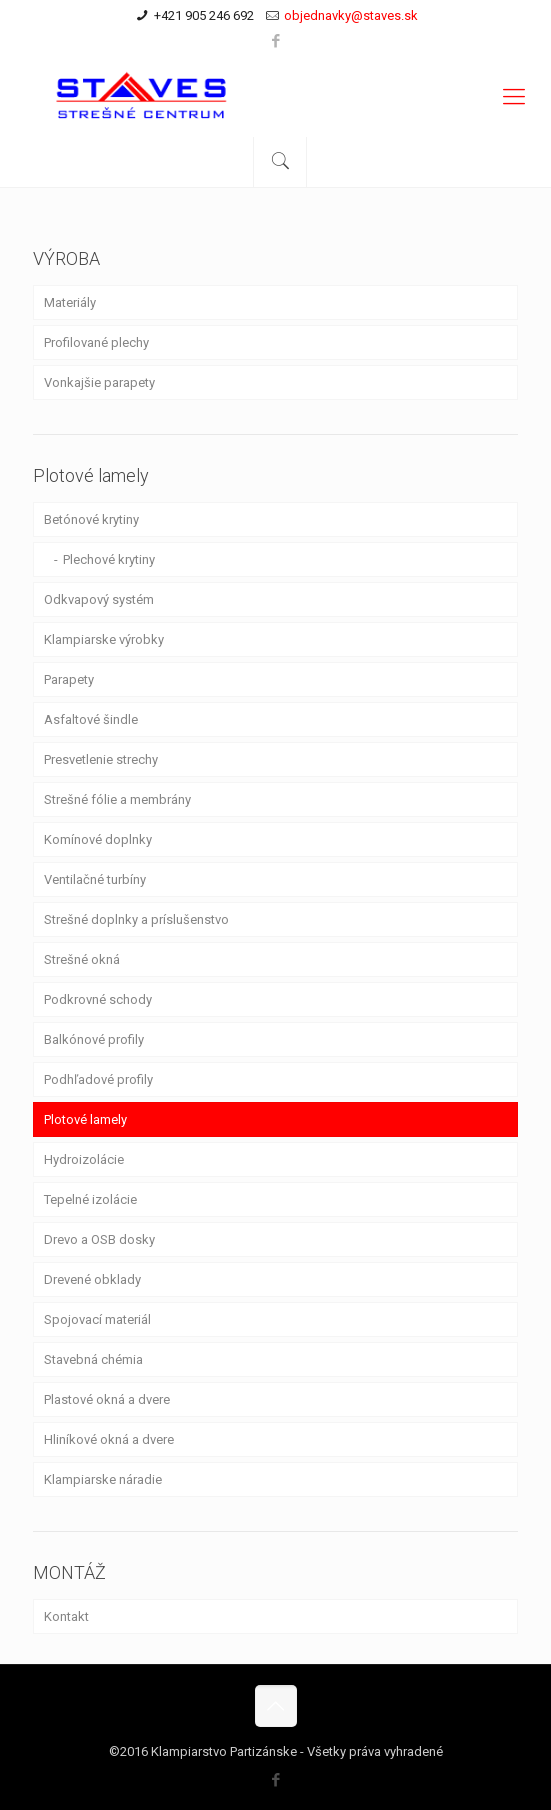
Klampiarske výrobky (104, 639)
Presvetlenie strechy (101, 759)
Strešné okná (82, 959)
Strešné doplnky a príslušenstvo (136, 919)
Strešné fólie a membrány (117, 799)
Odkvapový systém (99, 599)
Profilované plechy (96, 342)
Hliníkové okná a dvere (109, 1439)
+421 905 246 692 (204, 15)
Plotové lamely (85, 1119)
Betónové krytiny (91, 519)
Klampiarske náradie (103, 1479)
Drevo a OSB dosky (99, 1239)
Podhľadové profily (98, 1079)
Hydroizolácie (84, 1159)
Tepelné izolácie (90, 1199)
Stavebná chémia (93, 1359)
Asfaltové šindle (91, 719)
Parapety (69, 679)
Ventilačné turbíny (95, 879)
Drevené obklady (92, 1279)
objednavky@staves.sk (351, 15)
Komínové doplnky (98, 839)
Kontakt (66, 1616)
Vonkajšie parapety (99, 382)
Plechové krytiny (109, 559)
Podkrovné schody (98, 999)
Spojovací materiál (97, 1319)
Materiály (70, 302)
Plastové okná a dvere (107, 1399)
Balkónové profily (94, 1039)
